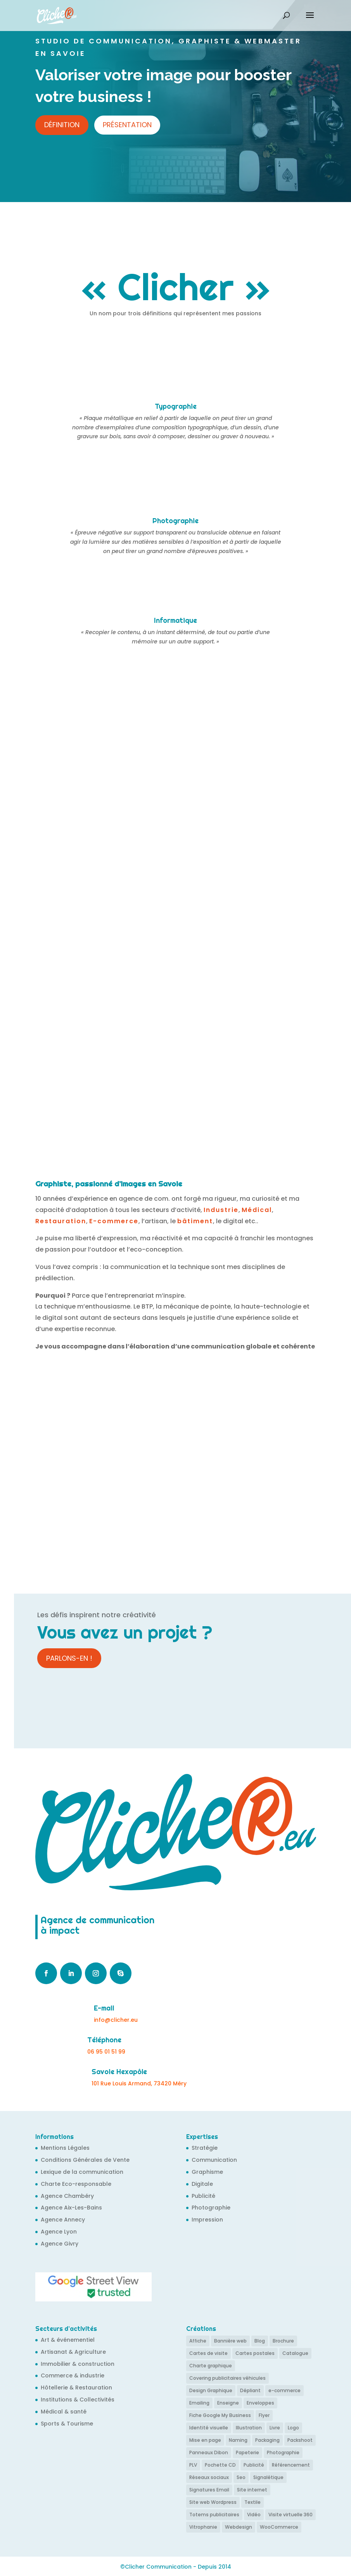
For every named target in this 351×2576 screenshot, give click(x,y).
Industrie (221, 1209)
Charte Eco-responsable (76, 2184)
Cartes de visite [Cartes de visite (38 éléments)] (208, 2353)
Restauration (60, 1221)
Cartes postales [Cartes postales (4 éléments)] (255, 2353)
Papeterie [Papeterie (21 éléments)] (247, 2451)
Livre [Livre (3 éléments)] (275, 2427)
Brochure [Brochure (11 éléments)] (283, 2340)
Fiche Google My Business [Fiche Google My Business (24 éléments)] (220, 2415)
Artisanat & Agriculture (73, 2352)
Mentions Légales (65, 2148)
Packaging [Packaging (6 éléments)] (267, 2439)
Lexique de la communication (82, 2172)
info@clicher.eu (116, 2020)
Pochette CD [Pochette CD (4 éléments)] (220, 2464)
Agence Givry (59, 2244)
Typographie (176, 406)
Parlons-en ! (69, 1658)
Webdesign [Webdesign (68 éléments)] (238, 2525)
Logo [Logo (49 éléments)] (293, 2427)
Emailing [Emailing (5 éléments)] (199, 2402)
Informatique (175, 620)
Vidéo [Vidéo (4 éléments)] (254, 2513)
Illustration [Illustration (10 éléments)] (249, 2427)
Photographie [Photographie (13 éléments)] (283, 2451)
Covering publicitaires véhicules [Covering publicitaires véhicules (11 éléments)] (227, 2377)
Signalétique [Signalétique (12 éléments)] (268, 2476)
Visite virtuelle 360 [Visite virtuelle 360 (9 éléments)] (290, 2513)
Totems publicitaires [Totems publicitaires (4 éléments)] (214, 2513)
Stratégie (205, 2148)
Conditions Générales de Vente (85, 2160)
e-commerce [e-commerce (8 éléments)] (284, 2390)
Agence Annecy (63, 2219)
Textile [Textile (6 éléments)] (252, 2501)
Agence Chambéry (67, 2196)
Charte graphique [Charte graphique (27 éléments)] (210, 2365)
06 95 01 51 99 (106, 2052)
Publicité (203, 2196)
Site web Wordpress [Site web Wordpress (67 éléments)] (213, 2501)
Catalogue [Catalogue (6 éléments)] (295, 2353)
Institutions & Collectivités (77, 2399)
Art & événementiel (68, 2340)
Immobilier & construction (77, 2364)
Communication (214, 2160)
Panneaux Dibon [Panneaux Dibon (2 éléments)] (208, 2451)
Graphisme (207, 2172)
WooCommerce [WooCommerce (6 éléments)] (279, 2525)
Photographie (175, 520)
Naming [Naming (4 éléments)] (238, 2439)
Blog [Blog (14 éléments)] (259, 2340)
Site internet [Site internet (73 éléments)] (252, 2488)
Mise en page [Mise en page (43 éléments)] (205, 2439)
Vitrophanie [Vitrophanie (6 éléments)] (203, 2525)
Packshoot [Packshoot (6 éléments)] (300, 2439)
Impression (207, 2219)
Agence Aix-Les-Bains (71, 2207)
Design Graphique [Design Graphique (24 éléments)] (210, 2390)
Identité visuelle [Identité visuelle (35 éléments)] (208, 2427)
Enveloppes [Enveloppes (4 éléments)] (260, 2402)
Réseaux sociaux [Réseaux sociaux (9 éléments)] (209, 2476)
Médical (257, 1209)
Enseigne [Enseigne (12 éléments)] (228, 2402)
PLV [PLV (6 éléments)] (193, 2464)
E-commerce (113, 1221)
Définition (62, 125)
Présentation (127, 125)
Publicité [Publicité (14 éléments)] (254, 2464)
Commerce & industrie (72, 2375)
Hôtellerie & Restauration (76, 2387)
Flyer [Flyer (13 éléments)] (264, 2415)
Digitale (202, 2184)
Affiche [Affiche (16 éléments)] (197, 2340)
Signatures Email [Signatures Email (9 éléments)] (209, 2488)
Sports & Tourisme (67, 2423)
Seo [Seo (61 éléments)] (241, 2476)
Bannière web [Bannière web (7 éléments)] (230, 2340)
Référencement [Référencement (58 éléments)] (291, 2464)
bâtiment (195, 1221)
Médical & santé (63, 2411)
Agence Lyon (59, 2231)
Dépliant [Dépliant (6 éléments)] (250, 2390)
